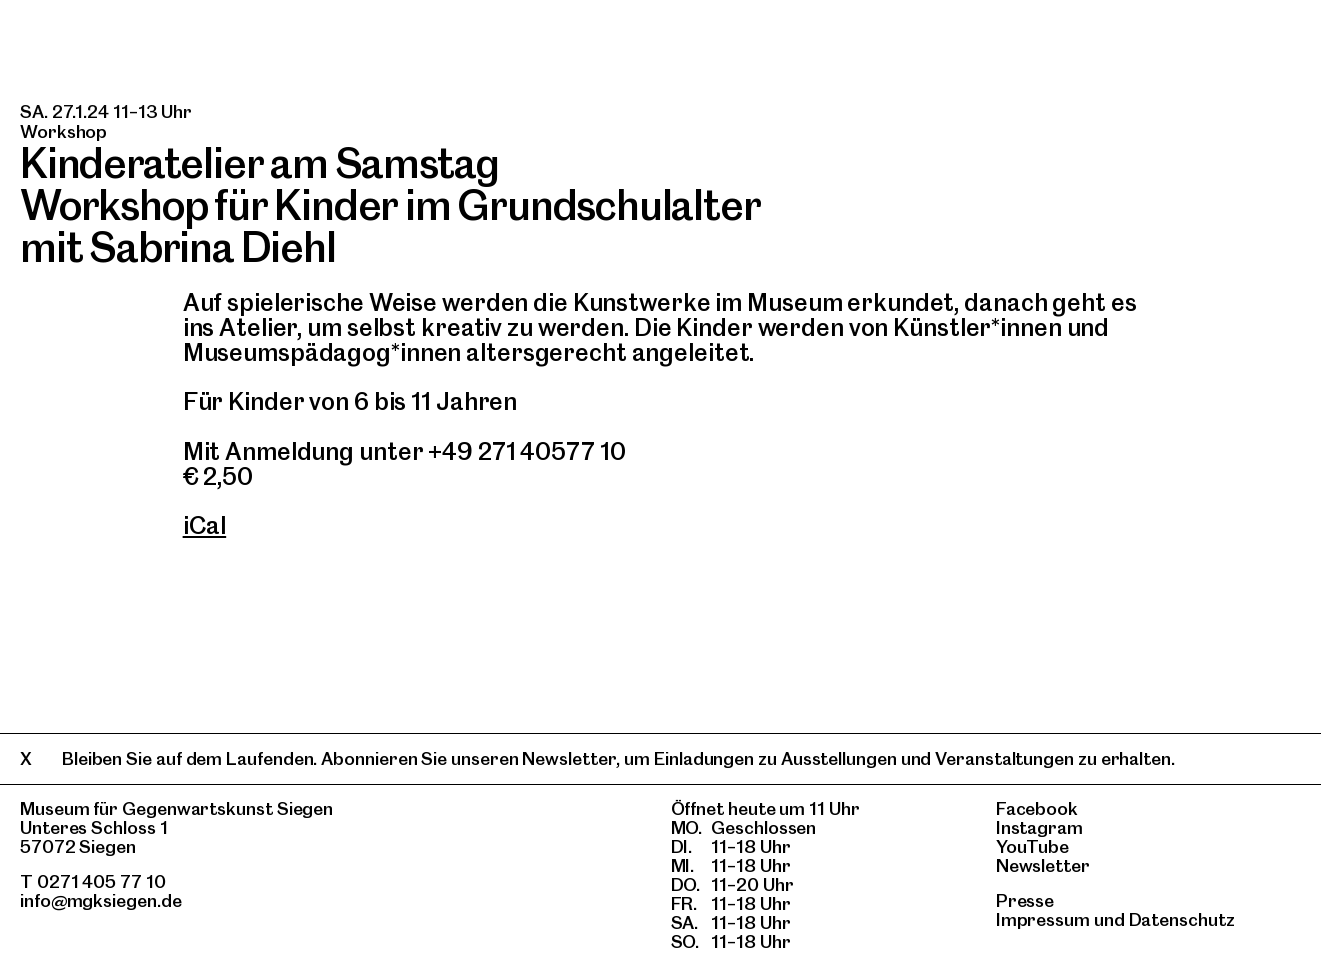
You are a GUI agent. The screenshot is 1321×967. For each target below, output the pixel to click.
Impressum (1043, 919)
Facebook (1037, 808)
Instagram (1039, 827)
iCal (205, 525)
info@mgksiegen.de (101, 900)
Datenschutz (1182, 919)
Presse (1025, 900)
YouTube (1032, 846)
